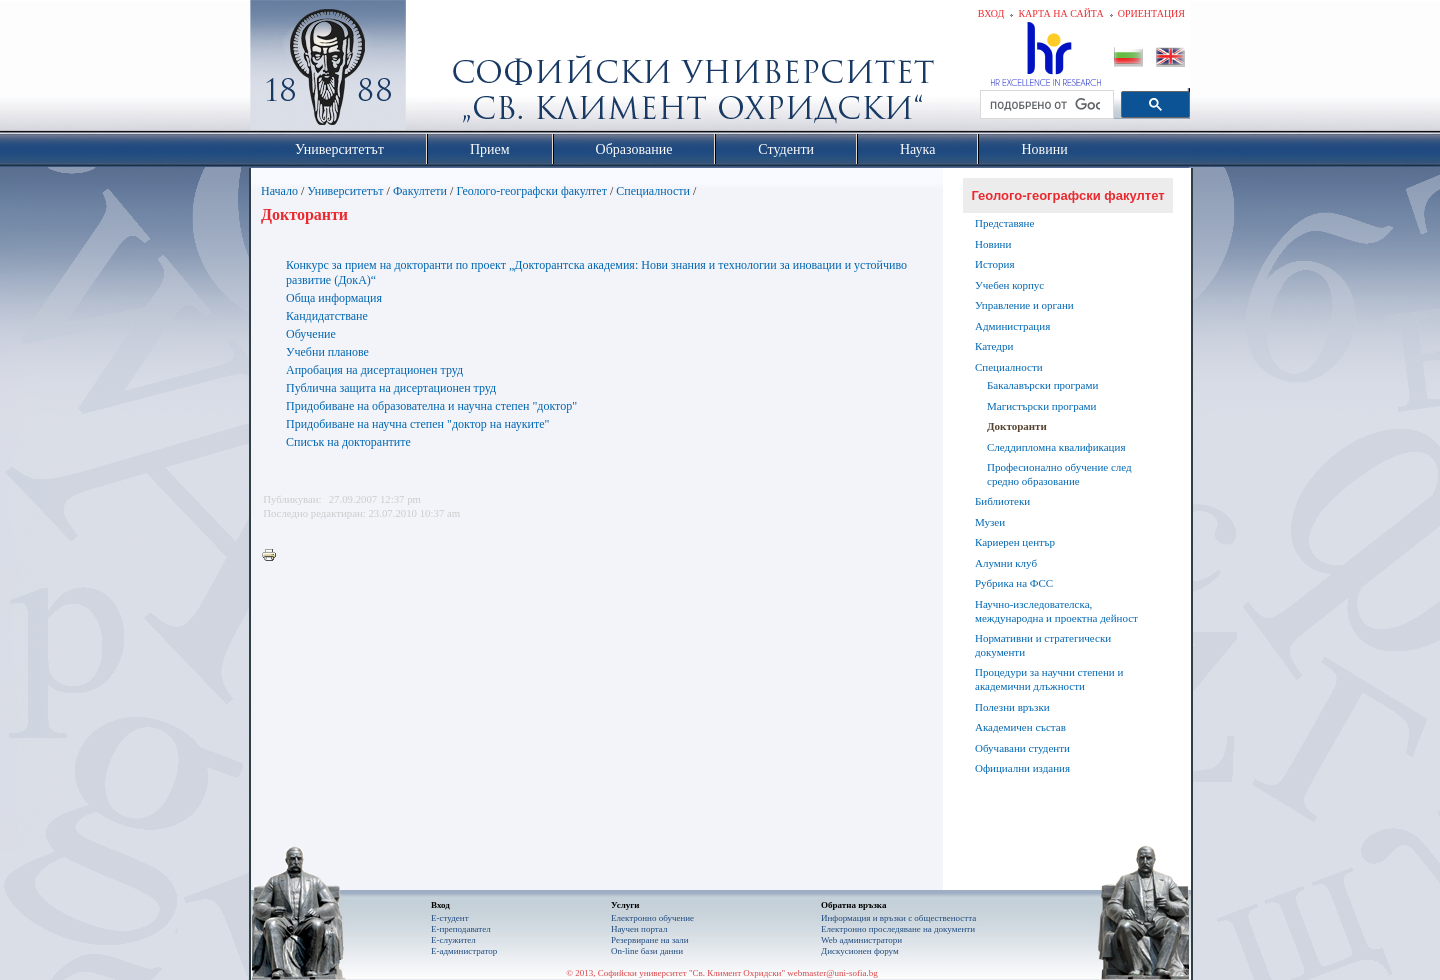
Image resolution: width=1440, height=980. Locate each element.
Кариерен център (1015, 542)
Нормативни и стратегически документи (1043, 645)
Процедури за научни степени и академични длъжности (1049, 679)
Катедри (994, 346)
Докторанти (1017, 426)
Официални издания (1022, 768)
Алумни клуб (1006, 563)
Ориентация (1151, 13)
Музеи (990, 522)
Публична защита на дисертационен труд (391, 388)
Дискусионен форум (860, 951)
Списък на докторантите (348, 442)
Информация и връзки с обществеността (898, 918)
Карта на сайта (1060, 13)
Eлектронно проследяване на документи (898, 929)
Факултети (420, 191)
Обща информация (334, 298)
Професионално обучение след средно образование (1059, 474)
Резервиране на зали (650, 940)
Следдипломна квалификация (1056, 447)
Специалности (653, 191)
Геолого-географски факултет (531, 191)
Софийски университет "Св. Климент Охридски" (441, 70)
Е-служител (453, 940)
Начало (279, 191)
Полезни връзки (1012, 707)
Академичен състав (1020, 727)
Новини (993, 244)
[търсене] (1045, 105)
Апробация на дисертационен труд (374, 370)
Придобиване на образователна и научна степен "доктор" (431, 406)
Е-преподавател (461, 929)
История (994, 264)
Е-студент (450, 918)
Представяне (1004, 223)
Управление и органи (1024, 305)
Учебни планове (327, 352)
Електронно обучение (652, 918)
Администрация (1012, 326)
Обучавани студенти (1022, 748)
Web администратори (861, 940)
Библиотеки (1002, 501)
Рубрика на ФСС (1014, 583)
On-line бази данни (647, 951)
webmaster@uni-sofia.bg (832, 973)
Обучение (311, 334)
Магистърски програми (1041, 406)
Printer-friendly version (274, 556)
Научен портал (639, 929)
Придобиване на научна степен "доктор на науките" (417, 424)
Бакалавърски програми (1042, 385)
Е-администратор (464, 951)
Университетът (345, 191)
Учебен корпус (1009, 285)
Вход (991, 13)
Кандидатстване (327, 316)
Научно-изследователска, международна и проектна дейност (1056, 611)
